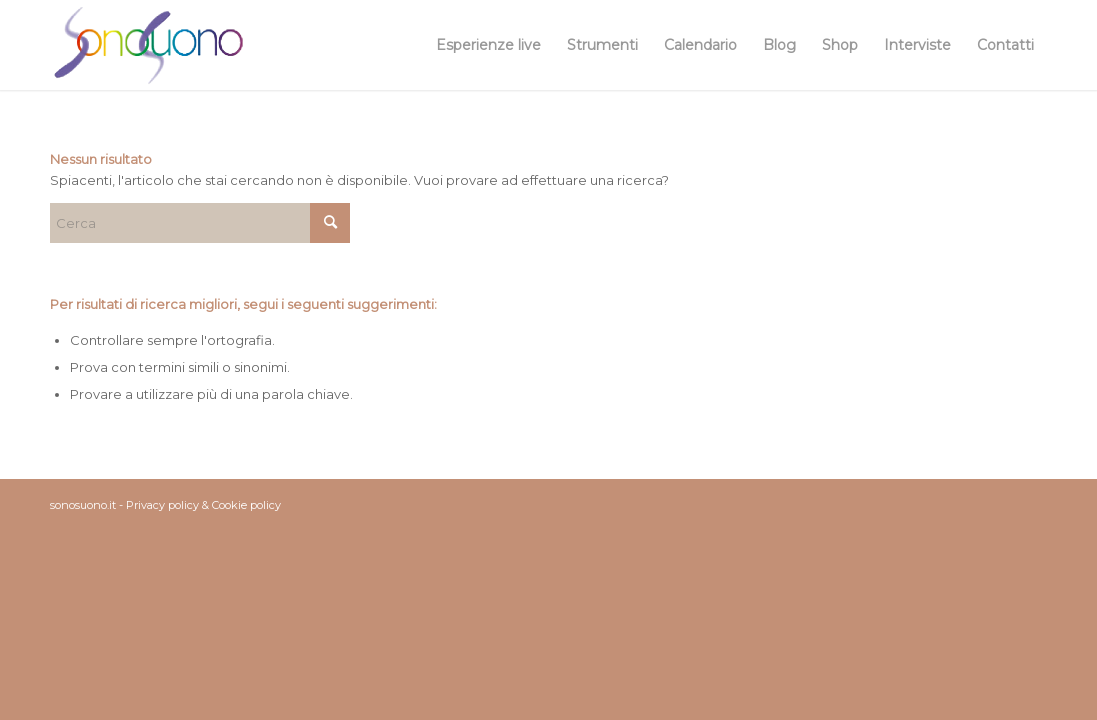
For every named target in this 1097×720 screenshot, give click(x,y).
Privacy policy (162, 505)
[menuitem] (488, 45)
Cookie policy (246, 505)
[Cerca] (200, 223)
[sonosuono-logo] (148, 45)
